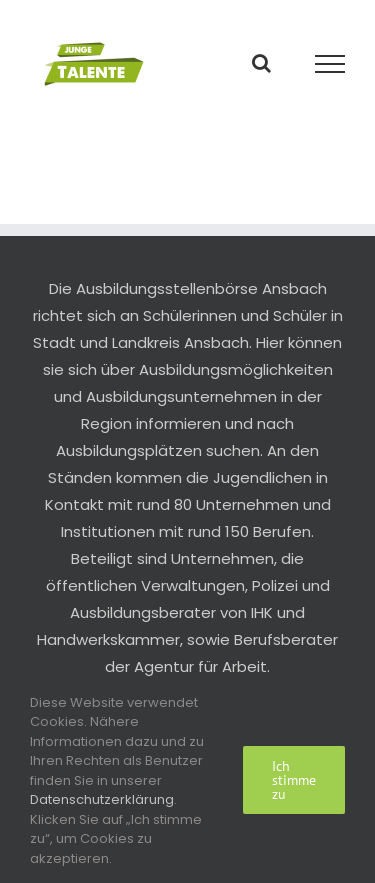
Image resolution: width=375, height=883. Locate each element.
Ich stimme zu (294, 780)
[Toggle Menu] (330, 64)
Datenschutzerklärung (102, 799)
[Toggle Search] (261, 63)
